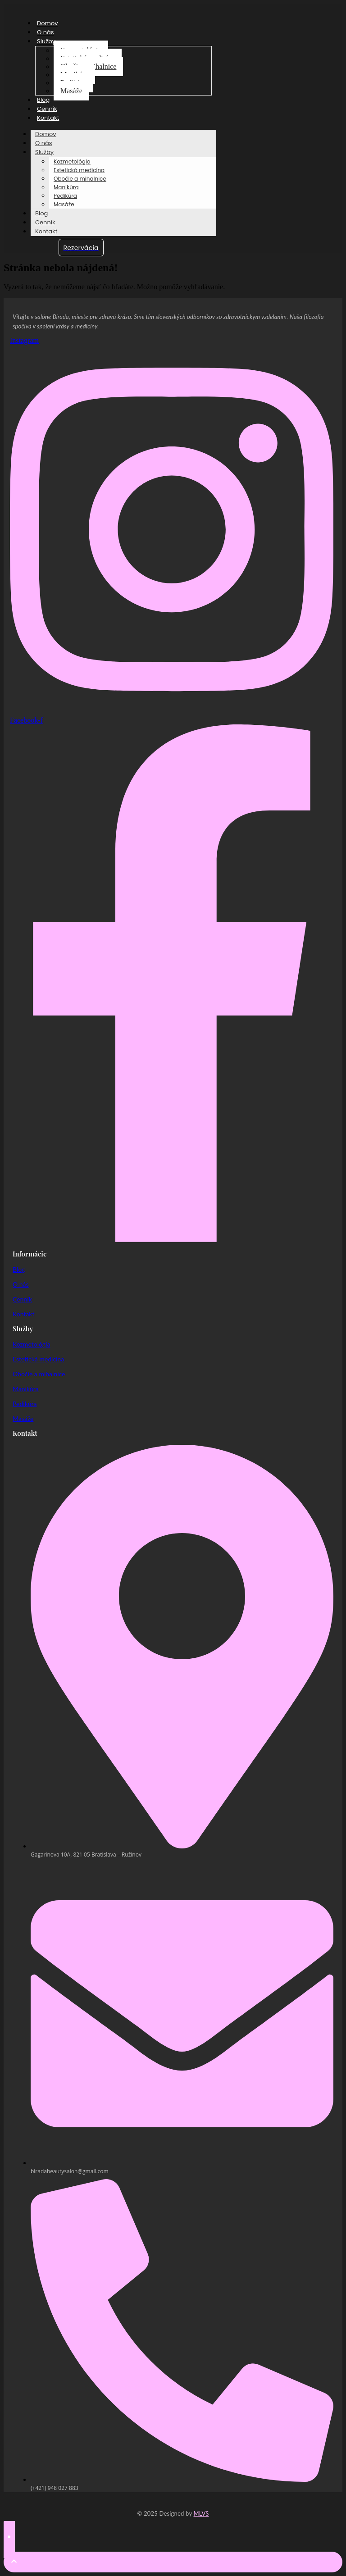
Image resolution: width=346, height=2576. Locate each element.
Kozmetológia (72, 161)
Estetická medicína (79, 170)
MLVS (201, 2513)
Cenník (47, 109)
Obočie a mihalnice (80, 178)
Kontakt (48, 118)
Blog (43, 100)
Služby (46, 41)
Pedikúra (65, 196)
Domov (47, 23)
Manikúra (66, 187)
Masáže (71, 91)
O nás (45, 32)
